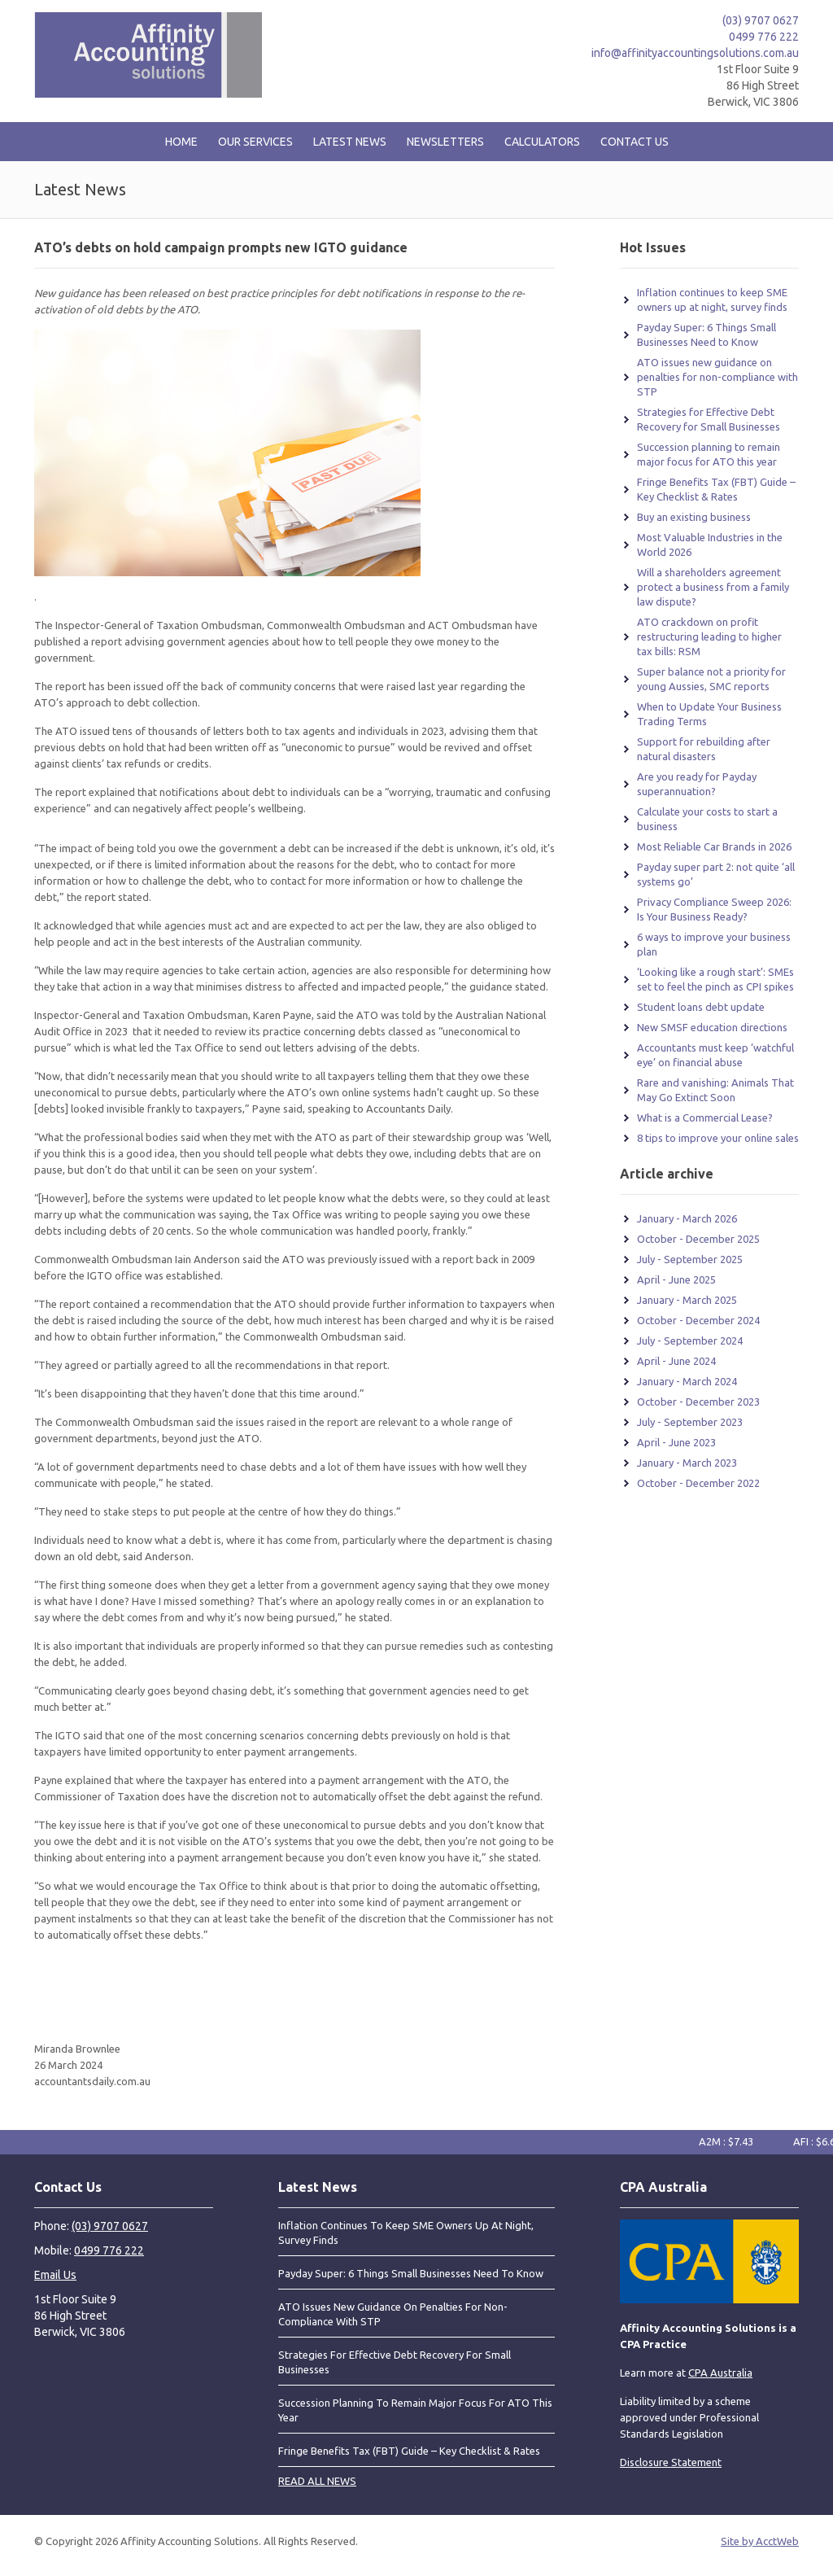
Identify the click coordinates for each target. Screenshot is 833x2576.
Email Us (55, 2274)
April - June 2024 (676, 1361)
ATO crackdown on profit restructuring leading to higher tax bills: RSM (709, 636)
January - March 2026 (687, 1218)
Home (181, 141)
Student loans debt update (701, 1006)
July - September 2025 (690, 1259)
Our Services (255, 141)
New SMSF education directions (712, 1027)
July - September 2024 (690, 1340)
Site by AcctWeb (760, 2541)
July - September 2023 (690, 1422)
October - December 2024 (698, 1320)
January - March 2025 (687, 1299)
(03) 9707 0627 (760, 20)
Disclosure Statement (671, 2462)
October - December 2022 (698, 1483)
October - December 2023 (698, 1401)
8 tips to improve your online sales (718, 1138)
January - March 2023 (687, 1462)
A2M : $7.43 (734, 2141)
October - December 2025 (698, 1238)
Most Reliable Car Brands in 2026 (714, 846)
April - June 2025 (676, 1279)
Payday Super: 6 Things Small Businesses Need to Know (410, 2273)
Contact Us (634, 141)
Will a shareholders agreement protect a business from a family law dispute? (713, 586)
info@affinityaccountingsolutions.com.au (695, 52)
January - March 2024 (687, 1381)
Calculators (542, 141)
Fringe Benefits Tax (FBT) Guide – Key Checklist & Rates (409, 2450)
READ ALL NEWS (317, 2480)
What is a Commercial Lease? (705, 1117)
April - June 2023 (676, 1442)
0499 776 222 (764, 36)
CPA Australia (720, 2372)
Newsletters (445, 141)
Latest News (349, 141)
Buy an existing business (694, 517)
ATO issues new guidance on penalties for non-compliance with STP (717, 376)
